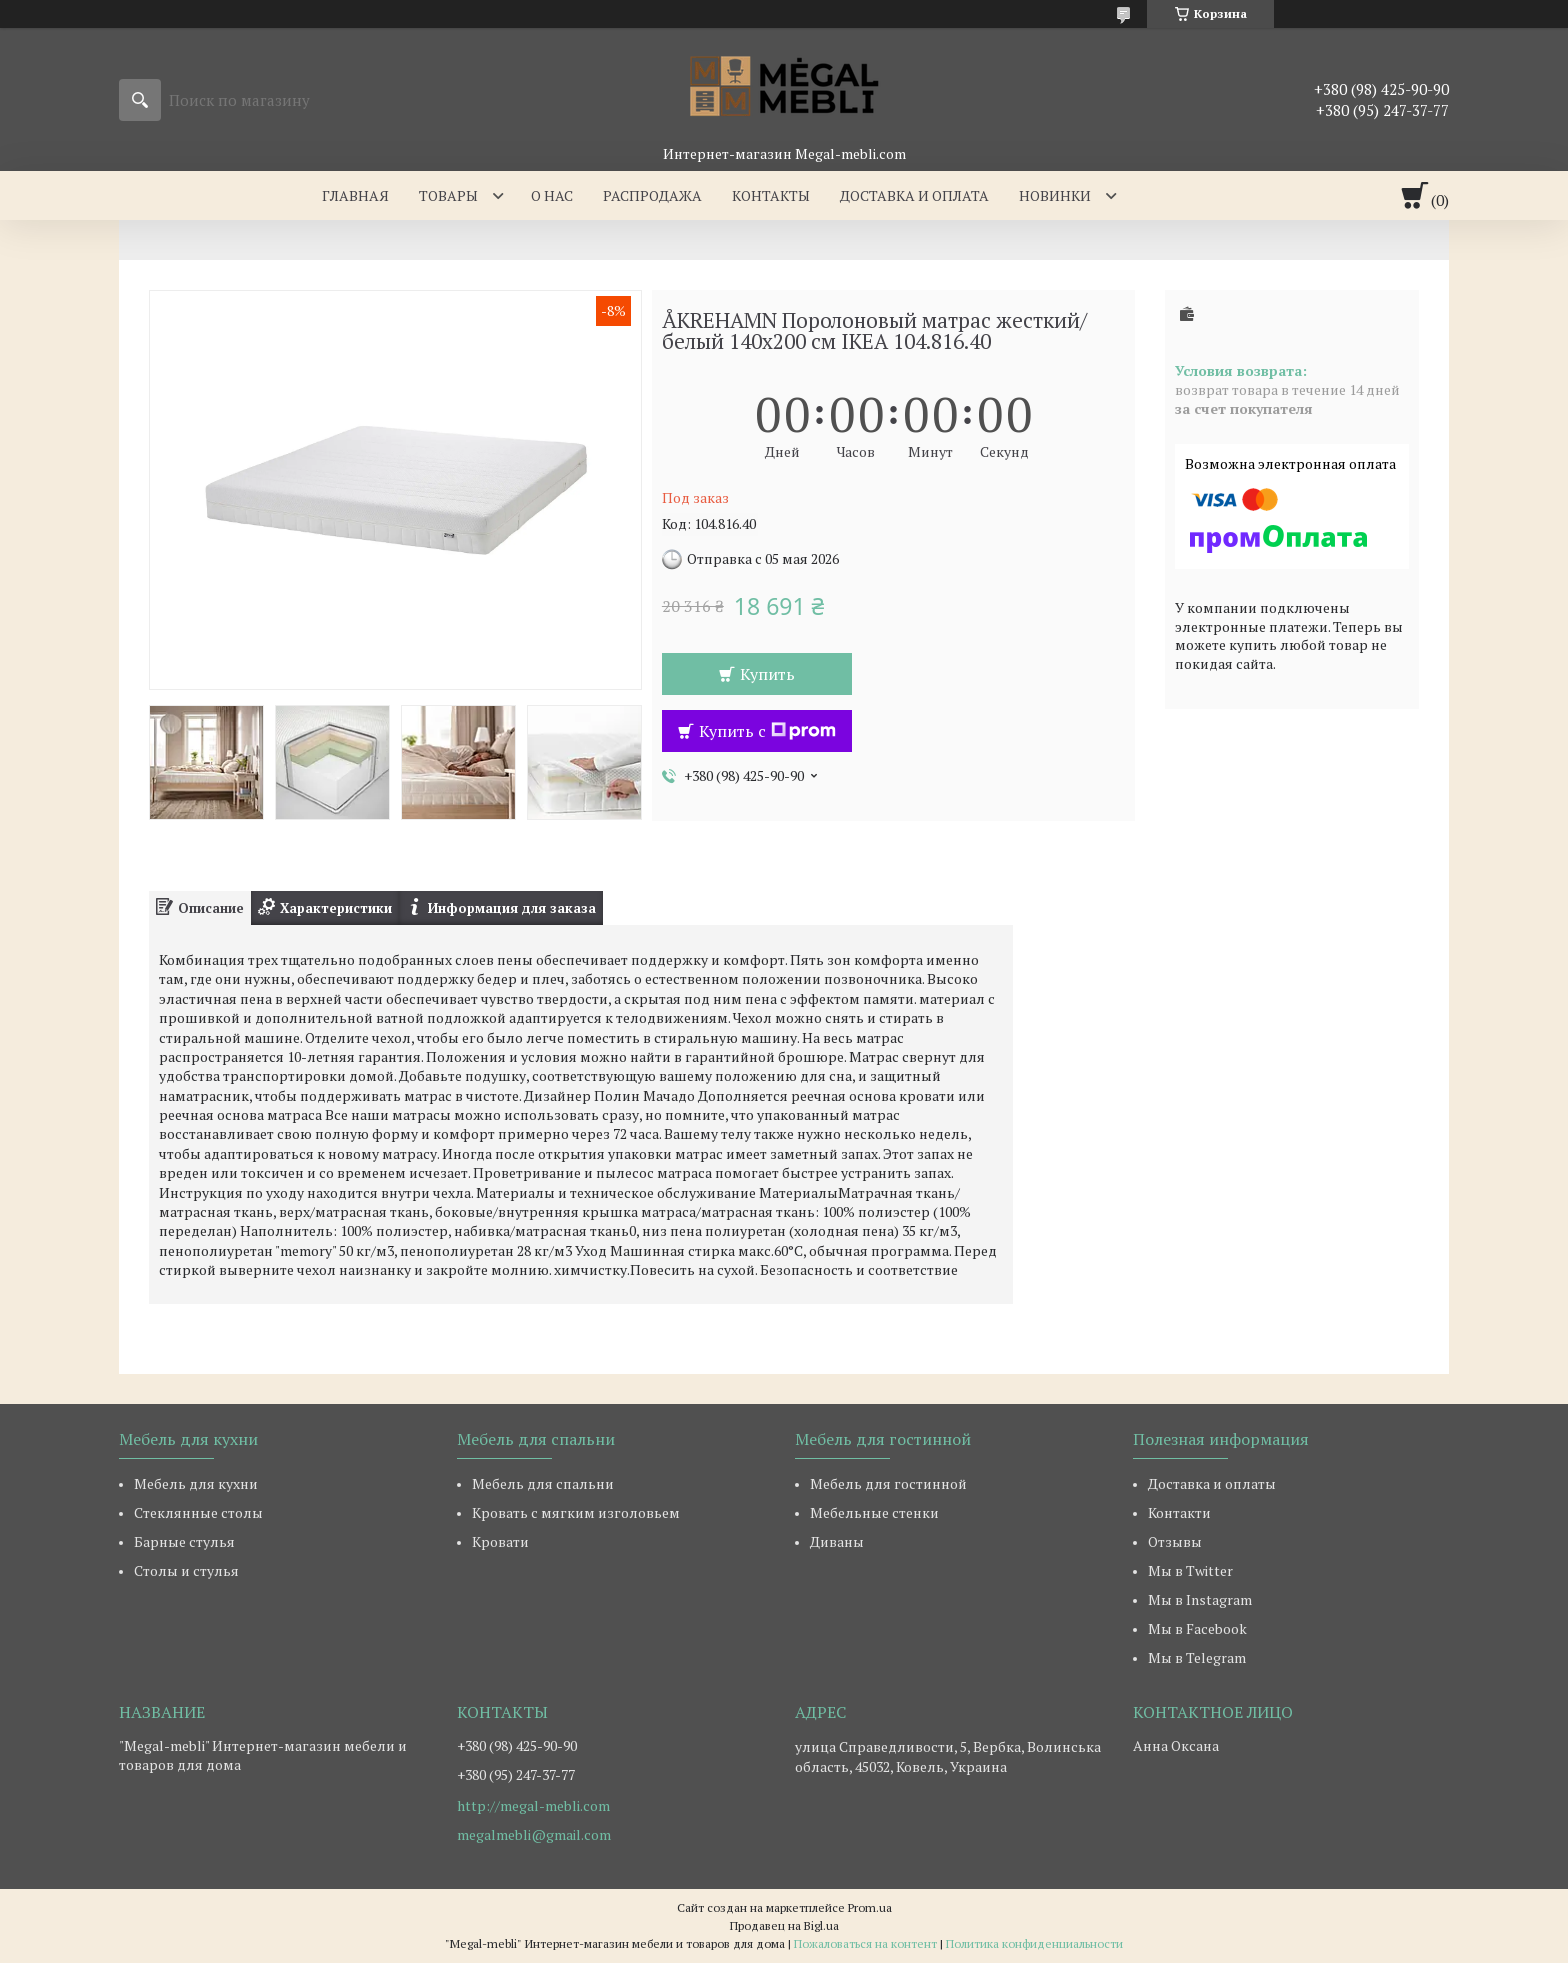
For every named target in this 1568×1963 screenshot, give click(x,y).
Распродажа (652, 195)
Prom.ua (870, 1907)
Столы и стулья (186, 1570)
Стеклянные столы (198, 1512)
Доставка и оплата (914, 195)
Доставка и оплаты (1212, 1483)
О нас (552, 195)
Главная (355, 195)
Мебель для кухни (196, 1483)
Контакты (771, 195)
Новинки (1055, 195)
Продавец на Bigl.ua (784, 1925)
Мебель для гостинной (888, 1483)
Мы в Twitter (1190, 1570)
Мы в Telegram (1197, 1657)
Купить (767, 674)
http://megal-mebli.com (533, 1806)
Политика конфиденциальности (1034, 1943)
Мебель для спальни (543, 1483)
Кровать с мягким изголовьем (576, 1512)
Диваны (837, 1541)
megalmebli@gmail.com (534, 1835)
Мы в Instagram (1200, 1599)
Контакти (1179, 1512)
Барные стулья (184, 1541)
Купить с (767, 731)
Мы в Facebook (1197, 1628)
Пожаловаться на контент (865, 1943)
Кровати (500, 1541)
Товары (448, 195)
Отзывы (1175, 1541)
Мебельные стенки (874, 1512)
